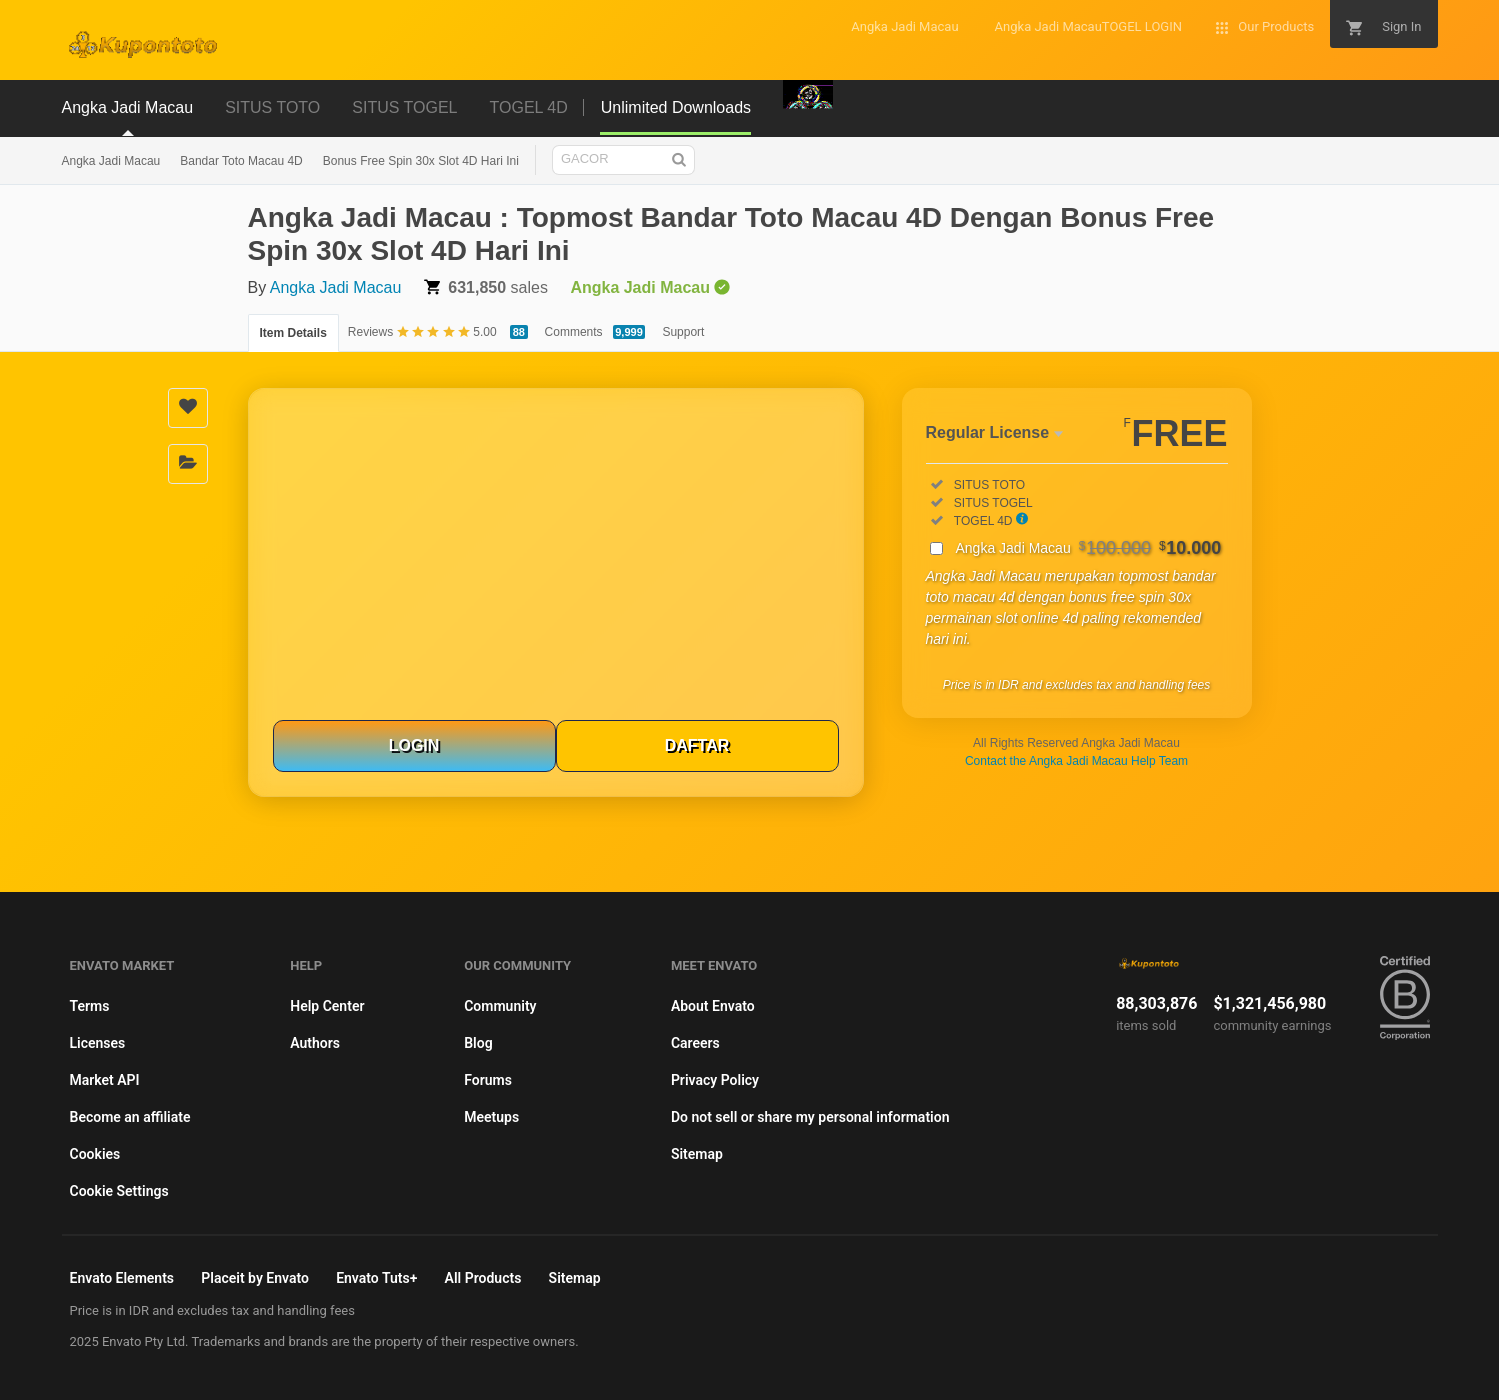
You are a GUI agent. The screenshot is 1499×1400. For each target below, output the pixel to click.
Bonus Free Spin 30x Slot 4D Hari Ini (421, 161)
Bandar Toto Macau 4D (241, 161)
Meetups (491, 1117)
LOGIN (414, 745)
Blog (478, 1043)
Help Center (327, 1006)
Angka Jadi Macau (111, 161)
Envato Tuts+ (376, 1278)
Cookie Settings (119, 1191)
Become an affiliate (130, 1117)
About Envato (713, 1006)
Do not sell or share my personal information (810, 1117)
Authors (315, 1043)
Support (683, 332)
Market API (105, 1080)
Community (500, 1006)
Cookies (95, 1154)
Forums (488, 1080)
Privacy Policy (715, 1080)
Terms (90, 1006)
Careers (695, 1043)
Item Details (293, 333)
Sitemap (697, 1154)
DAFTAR (697, 745)
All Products (483, 1278)
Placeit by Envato (255, 1278)
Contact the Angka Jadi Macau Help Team (1076, 761)
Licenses (98, 1043)
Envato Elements (122, 1278)
